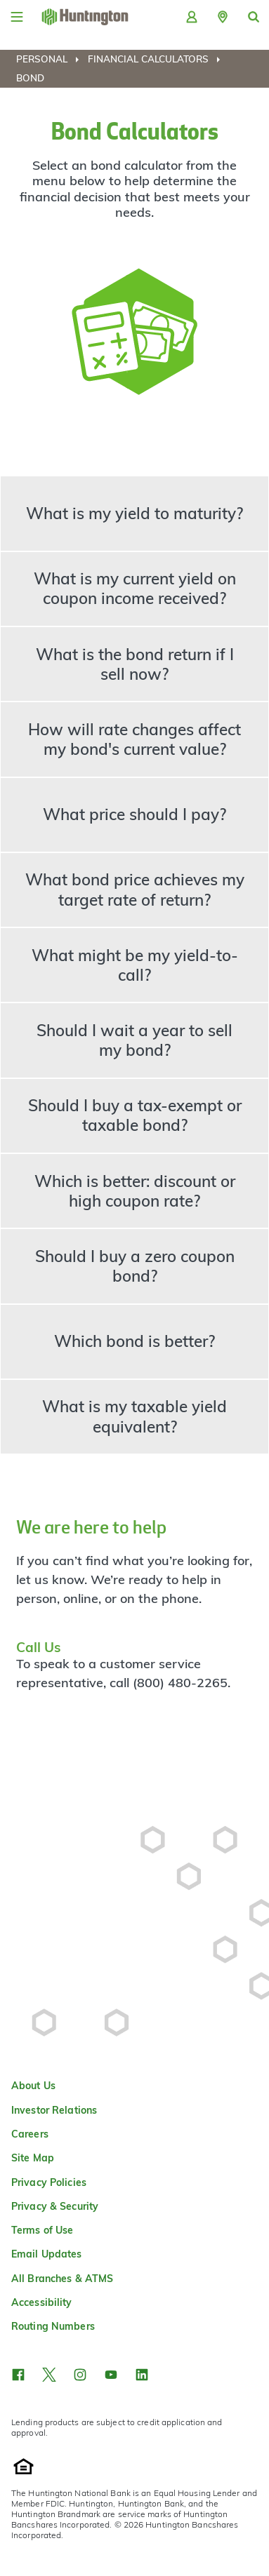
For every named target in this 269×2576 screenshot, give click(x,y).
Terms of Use (42, 2230)
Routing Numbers (53, 2326)
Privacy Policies (48, 2182)
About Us (33, 2085)
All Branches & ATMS (62, 2278)
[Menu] (17, 17)
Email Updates (46, 2254)
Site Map (32, 2158)
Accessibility (41, 2302)
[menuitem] (50, 59)
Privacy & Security (54, 2206)
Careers (29, 2134)
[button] (222, 17)
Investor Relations (54, 2110)
